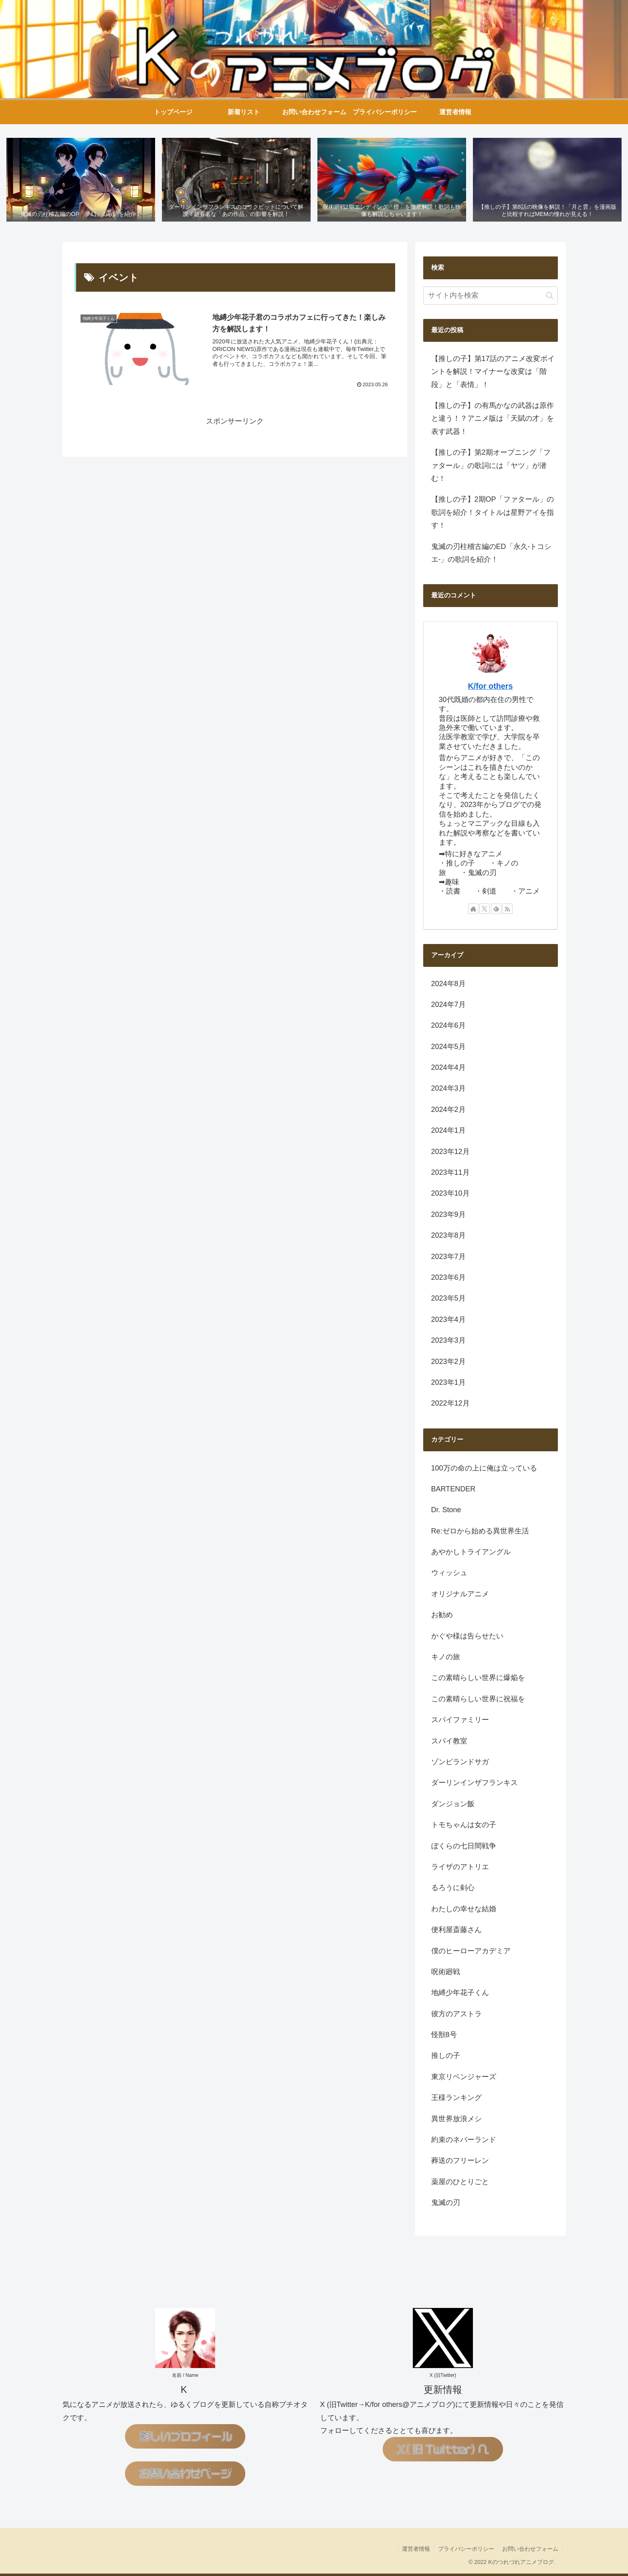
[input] (490, 295)
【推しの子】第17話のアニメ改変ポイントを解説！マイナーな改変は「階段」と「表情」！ (493, 372)
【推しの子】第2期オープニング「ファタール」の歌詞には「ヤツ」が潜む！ (491, 466)
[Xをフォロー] (484, 909)
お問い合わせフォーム (530, 2549)
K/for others (490, 686)
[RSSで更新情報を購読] (507, 909)
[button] (550, 295)
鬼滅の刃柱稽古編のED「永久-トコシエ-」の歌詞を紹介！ (491, 553)
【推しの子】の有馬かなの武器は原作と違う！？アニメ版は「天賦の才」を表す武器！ (492, 418)
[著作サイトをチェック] (473, 909)
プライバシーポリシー (466, 2549)
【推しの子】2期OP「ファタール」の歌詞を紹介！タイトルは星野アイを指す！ (492, 513)
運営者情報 (415, 2549)
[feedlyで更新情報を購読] (496, 909)
